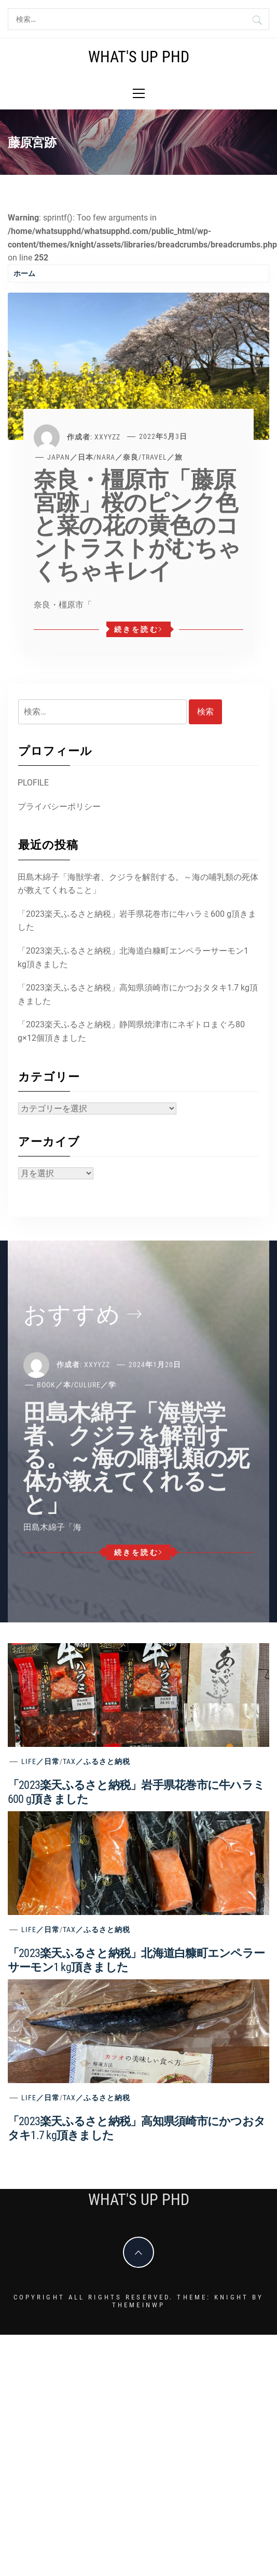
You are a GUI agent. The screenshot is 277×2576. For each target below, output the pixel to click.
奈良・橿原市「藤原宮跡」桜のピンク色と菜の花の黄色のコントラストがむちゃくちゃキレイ (137, 525)
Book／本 (54, 1385)
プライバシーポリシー (59, 806)
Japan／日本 (70, 457)
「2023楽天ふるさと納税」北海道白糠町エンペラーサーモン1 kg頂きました (133, 957)
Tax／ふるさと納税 (96, 1761)
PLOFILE (33, 783)
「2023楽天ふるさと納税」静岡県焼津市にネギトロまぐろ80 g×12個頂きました (131, 1031)
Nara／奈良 (117, 457)
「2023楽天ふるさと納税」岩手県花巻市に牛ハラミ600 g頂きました (137, 920)
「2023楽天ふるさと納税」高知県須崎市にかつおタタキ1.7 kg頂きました (138, 994)
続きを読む (138, 629)
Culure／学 (95, 1385)
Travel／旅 (162, 457)
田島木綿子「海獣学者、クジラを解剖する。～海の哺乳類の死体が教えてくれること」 (138, 884)
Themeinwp (138, 2305)
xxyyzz (107, 436)
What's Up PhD (138, 57)
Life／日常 (40, 1761)
